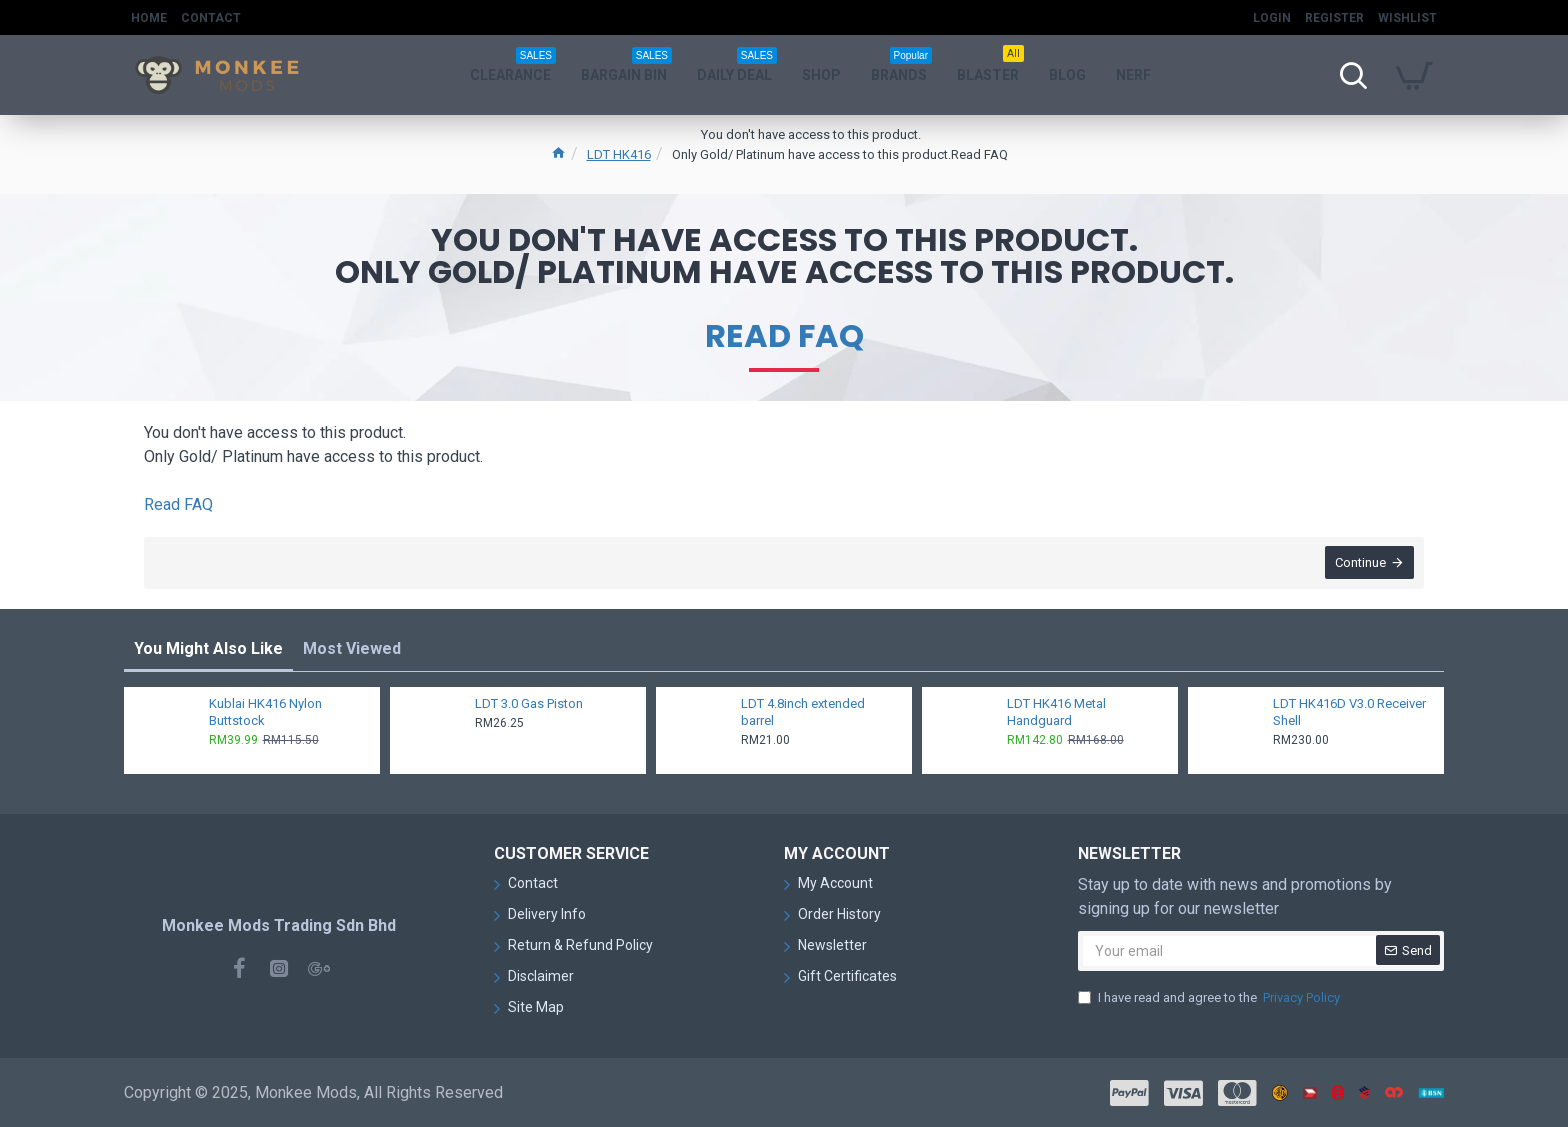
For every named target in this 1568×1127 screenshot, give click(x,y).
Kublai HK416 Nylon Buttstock (265, 713)
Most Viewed (352, 649)
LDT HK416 (619, 154)
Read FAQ (784, 336)
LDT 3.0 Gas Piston (529, 704)
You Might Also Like (208, 649)
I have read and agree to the (1210, 998)
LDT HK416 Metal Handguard (1056, 713)
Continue (1360, 563)
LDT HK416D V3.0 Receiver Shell (1349, 713)
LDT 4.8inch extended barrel (803, 713)
